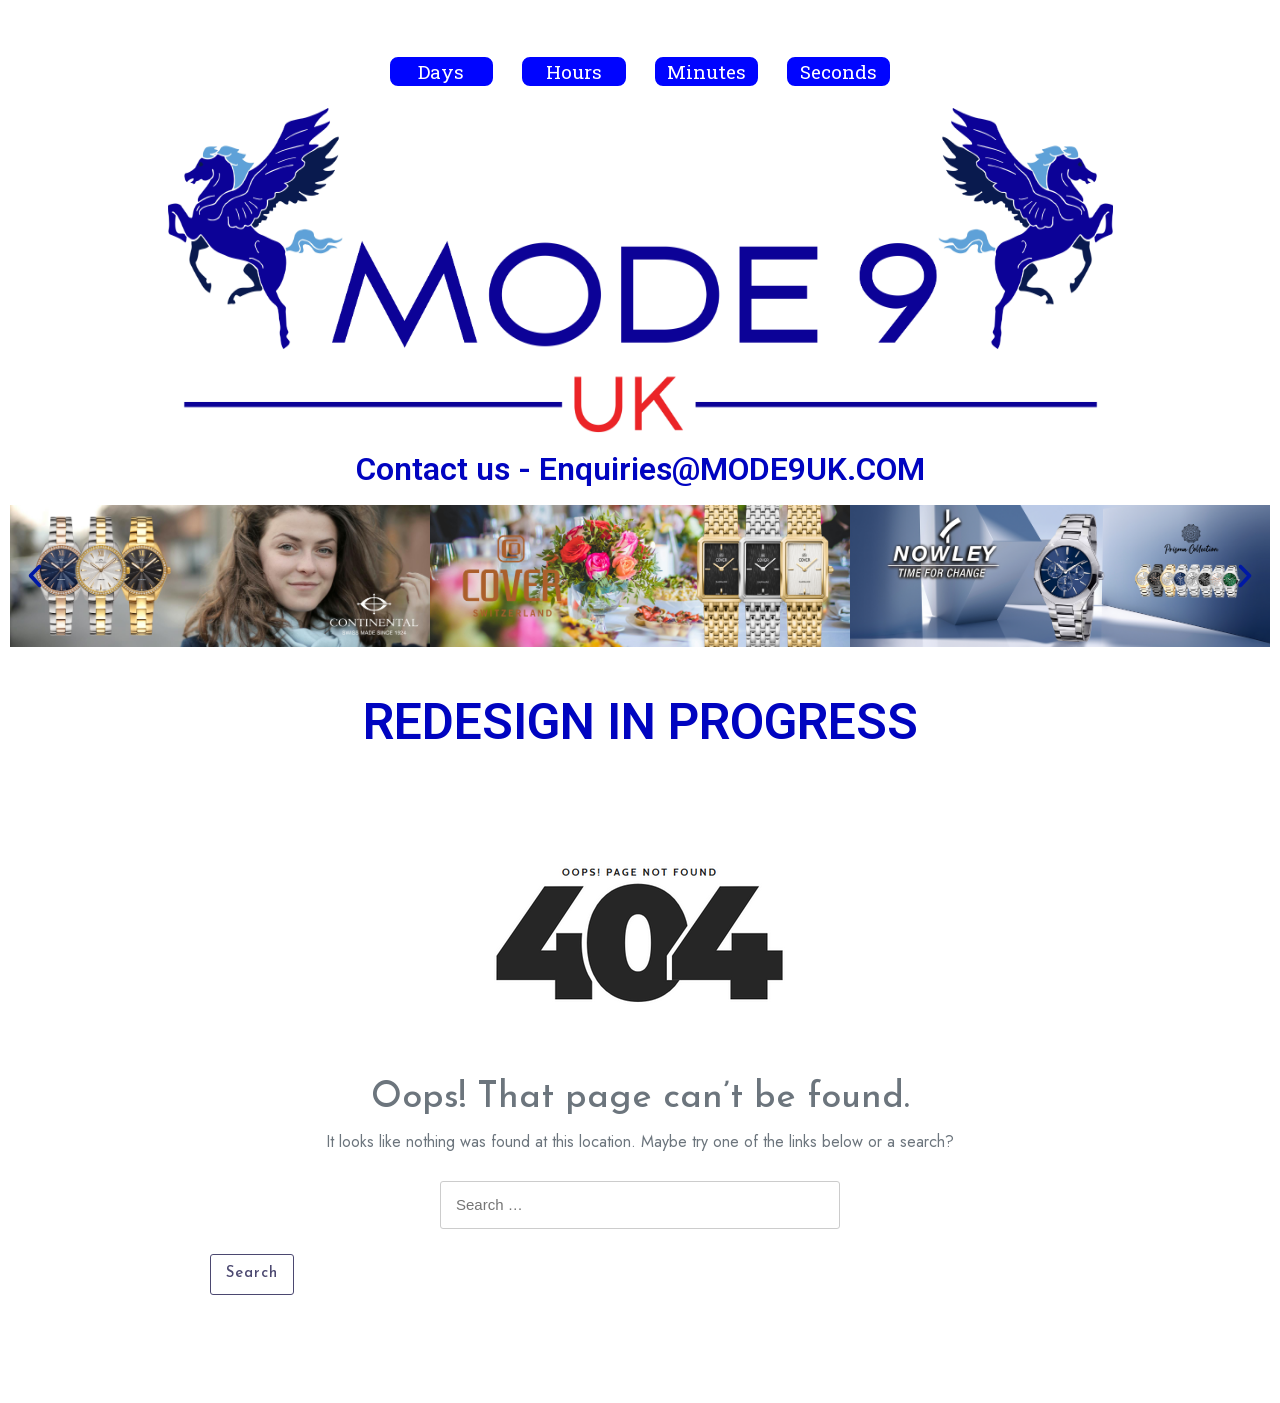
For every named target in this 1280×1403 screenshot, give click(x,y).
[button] (35, 576)
